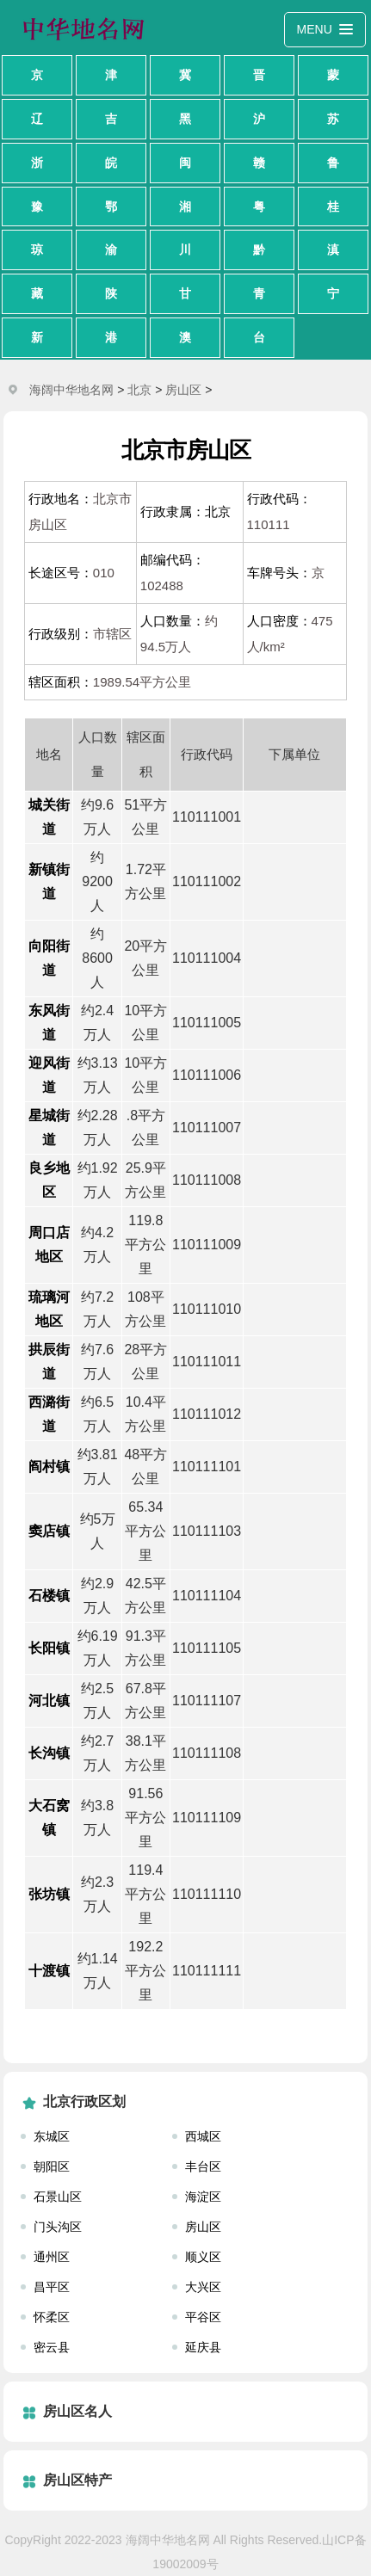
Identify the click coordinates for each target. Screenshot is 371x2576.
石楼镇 (49, 1595)
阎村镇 (49, 1466)
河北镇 (49, 1700)
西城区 (203, 2136)
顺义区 (203, 2257)
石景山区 (58, 2196)
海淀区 (203, 2196)
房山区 (183, 390)
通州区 (52, 2257)
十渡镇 (49, 1970)
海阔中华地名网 (71, 390)
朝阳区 (52, 2166)
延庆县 (203, 2347)
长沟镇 (49, 1753)
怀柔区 (52, 2317)
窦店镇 (49, 1531)
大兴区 (203, 2287)
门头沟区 (58, 2227)
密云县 (52, 2347)
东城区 (52, 2136)
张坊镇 (49, 1894)
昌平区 (52, 2287)
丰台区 (203, 2166)
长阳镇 (49, 1648)
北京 (139, 390)
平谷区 (203, 2317)
